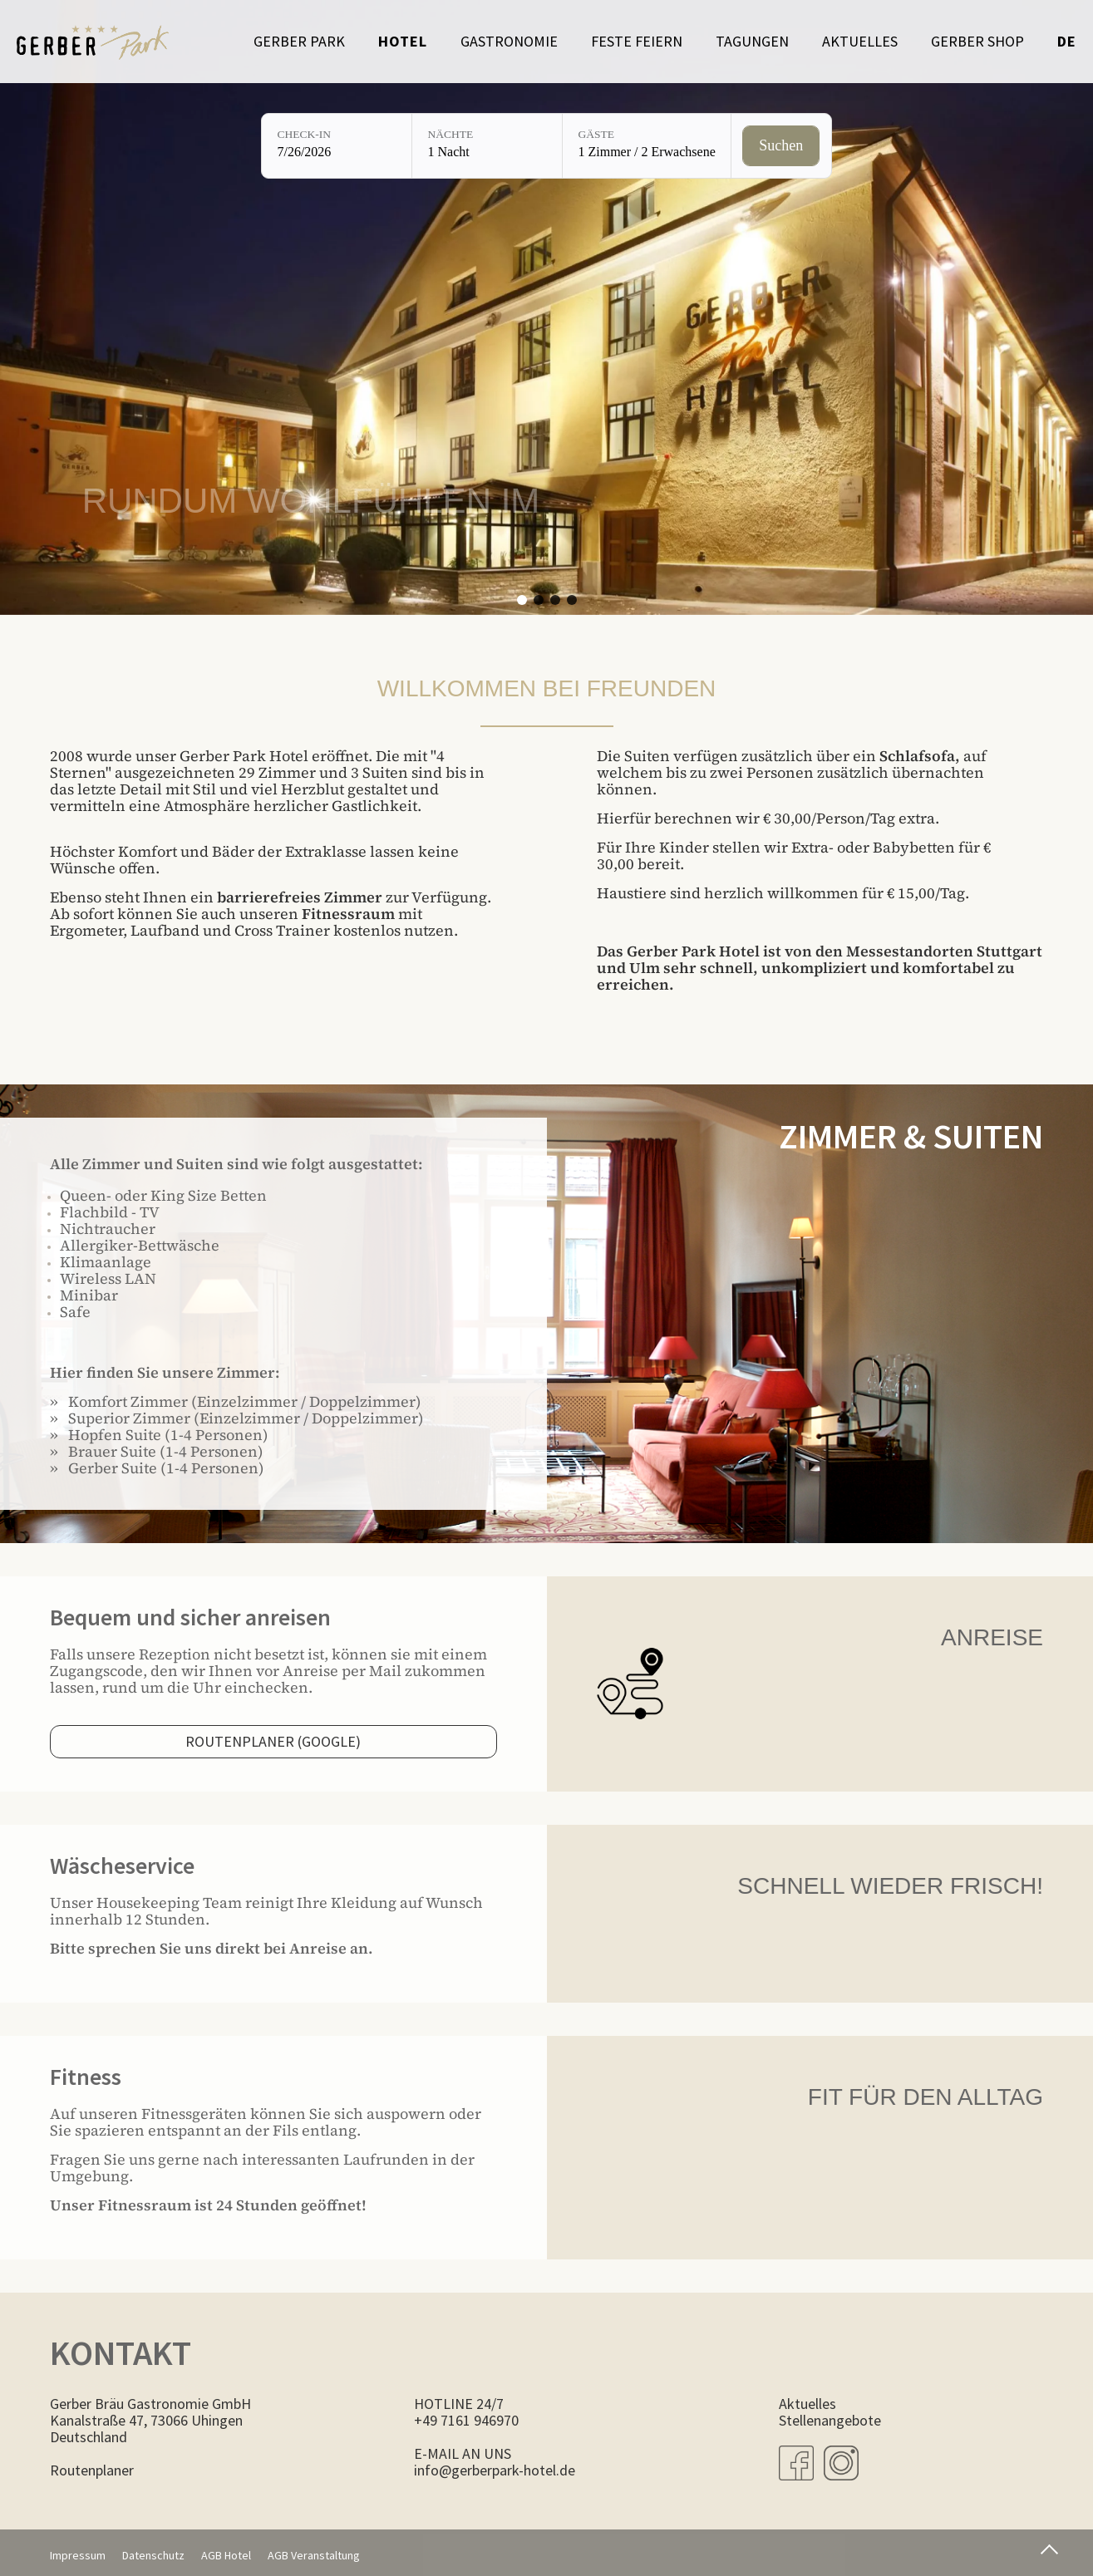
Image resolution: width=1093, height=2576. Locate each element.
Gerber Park (299, 41)
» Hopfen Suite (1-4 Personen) (159, 1434)
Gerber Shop (977, 41)
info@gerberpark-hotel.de (494, 2470)
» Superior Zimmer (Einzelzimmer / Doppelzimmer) (237, 1418)
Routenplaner (92, 2470)
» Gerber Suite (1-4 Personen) (157, 1468)
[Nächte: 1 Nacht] (487, 146)
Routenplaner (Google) (273, 1741)
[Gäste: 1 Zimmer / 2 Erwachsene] (646, 146)
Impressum (78, 2555)
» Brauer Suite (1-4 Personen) (156, 1451)
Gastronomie (509, 41)
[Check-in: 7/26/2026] (336, 146)
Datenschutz (153, 2555)
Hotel (402, 41)
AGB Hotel (226, 2555)
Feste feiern (636, 41)
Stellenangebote (830, 2420)
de (1066, 41)
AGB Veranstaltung (314, 2555)
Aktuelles (860, 41)
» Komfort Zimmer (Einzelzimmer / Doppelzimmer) (235, 1401)
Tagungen (752, 41)
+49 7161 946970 (466, 2420)
